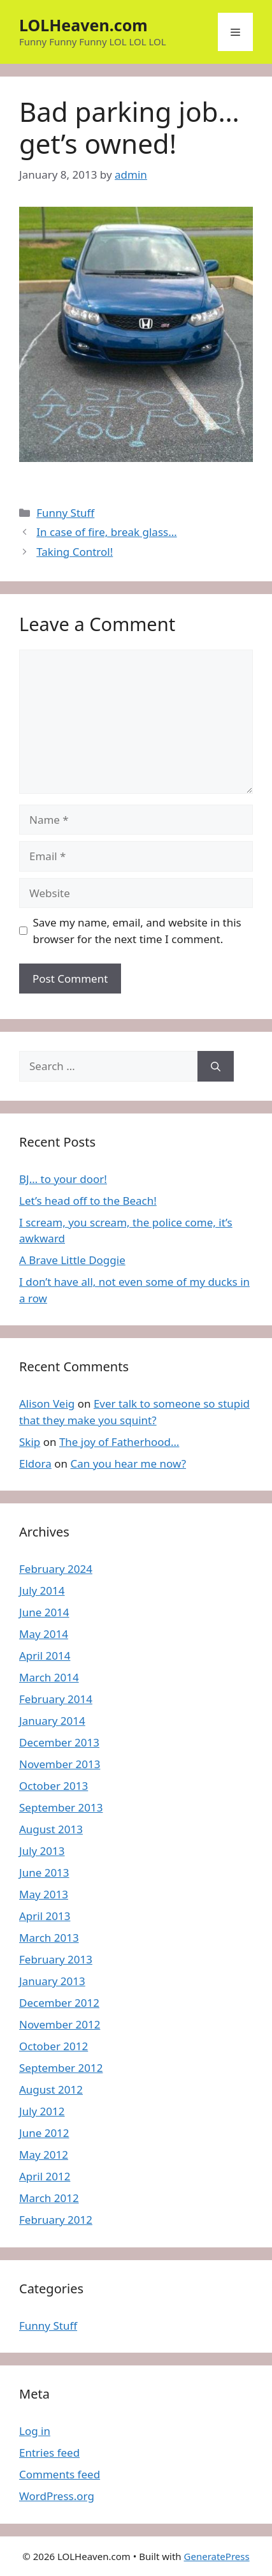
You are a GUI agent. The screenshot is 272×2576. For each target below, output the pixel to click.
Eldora (35, 1463)
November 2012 (59, 2024)
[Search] (215, 1066)
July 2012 (42, 2111)
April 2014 (44, 1655)
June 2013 (44, 1872)
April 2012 (44, 2176)
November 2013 (59, 1764)
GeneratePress (217, 2556)
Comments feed (59, 2474)
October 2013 (53, 1785)
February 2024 (55, 1568)
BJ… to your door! (63, 1179)
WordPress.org (56, 2496)
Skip (29, 1441)
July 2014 (42, 1590)
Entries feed (49, 2452)
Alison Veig (47, 1403)
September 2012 (61, 2067)
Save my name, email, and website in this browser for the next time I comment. (137, 930)
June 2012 (44, 2133)
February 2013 (55, 1959)
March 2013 (49, 1937)
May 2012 (43, 2154)
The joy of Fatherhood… (119, 1441)
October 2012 (53, 2046)
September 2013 (61, 1807)
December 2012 (59, 2002)
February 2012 (55, 2219)
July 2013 (42, 1850)
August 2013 (51, 1829)
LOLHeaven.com (83, 25)
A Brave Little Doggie (72, 1260)
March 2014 (49, 1677)
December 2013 (59, 1742)
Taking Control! (74, 551)
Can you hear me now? (128, 1463)
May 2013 (43, 1894)
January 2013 (52, 1981)
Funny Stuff (65, 512)
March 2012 (49, 2198)
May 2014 (43, 1634)
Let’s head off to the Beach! (88, 1200)
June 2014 (44, 1612)
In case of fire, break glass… (106, 532)
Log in (34, 2430)
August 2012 (51, 2089)
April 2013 (44, 1916)
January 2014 (52, 1720)
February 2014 (55, 1699)
